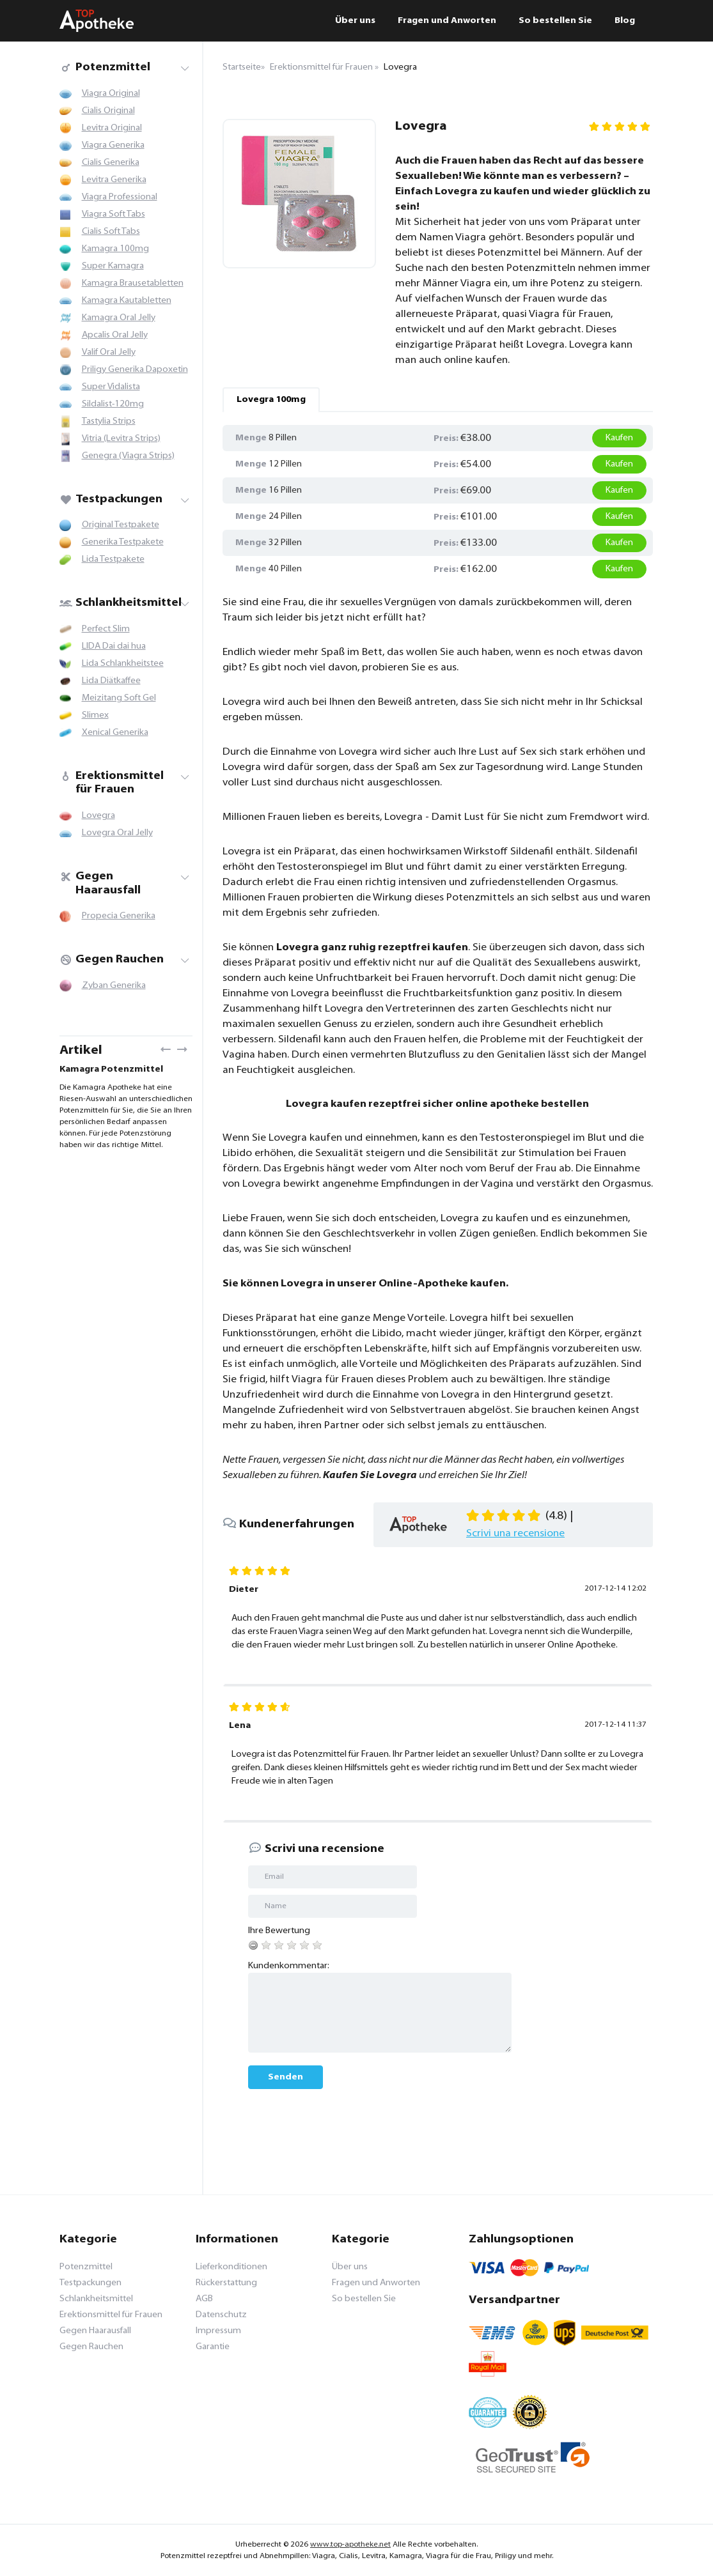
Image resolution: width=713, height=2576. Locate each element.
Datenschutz (221, 2315)
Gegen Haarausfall (100, 883)
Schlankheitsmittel (120, 603)
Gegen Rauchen (111, 959)
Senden (285, 2077)
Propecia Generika (118, 916)
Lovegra (98, 816)
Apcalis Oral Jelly (115, 335)
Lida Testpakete (113, 559)
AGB (204, 2299)
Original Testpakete (120, 525)
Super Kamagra (113, 266)
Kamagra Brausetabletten (133, 283)
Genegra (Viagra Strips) (128, 456)
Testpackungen (110, 499)
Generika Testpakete (123, 542)
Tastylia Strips (109, 421)
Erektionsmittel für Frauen (111, 783)
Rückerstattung (226, 2283)
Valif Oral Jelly (109, 352)
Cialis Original (108, 111)
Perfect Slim (106, 629)
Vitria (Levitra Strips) (121, 438)
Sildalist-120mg (113, 404)
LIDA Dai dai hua (114, 646)
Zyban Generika (114, 986)
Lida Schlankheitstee (123, 663)
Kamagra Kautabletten (126, 300)
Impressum (218, 2331)
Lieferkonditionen (231, 2267)
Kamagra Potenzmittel (111, 1069)
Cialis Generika (110, 162)
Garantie (213, 2347)
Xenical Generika (115, 732)
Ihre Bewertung (279, 1931)
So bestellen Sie (555, 21)
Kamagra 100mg (115, 249)
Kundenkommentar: (288, 1966)
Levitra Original (112, 128)
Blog (625, 21)
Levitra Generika (114, 180)
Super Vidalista (111, 387)
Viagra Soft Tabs (113, 214)
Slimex (95, 715)
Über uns (355, 21)
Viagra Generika (113, 145)
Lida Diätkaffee (111, 681)
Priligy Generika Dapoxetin (135, 369)
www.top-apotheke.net (350, 2545)
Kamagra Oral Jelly (118, 318)
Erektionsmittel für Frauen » (324, 67)
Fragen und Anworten (447, 21)
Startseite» (244, 67)
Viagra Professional (119, 197)
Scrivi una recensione (515, 1534)
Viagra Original (111, 93)
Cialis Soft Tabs (111, 231)
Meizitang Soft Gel (119, 698)
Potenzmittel (104, 67)
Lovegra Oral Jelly (117, 833)
